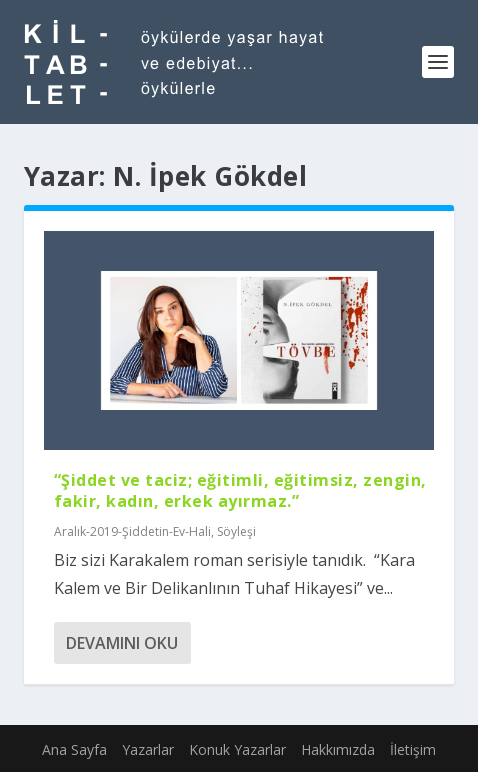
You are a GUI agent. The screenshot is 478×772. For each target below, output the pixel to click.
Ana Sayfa (74, 749)
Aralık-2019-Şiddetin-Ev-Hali (132, 531)
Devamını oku (122, 643)
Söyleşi (236, 531)
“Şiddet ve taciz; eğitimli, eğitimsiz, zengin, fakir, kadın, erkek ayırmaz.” (240, 490)
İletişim (413, 749)
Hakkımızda (338, 749)
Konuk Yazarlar (237, 749)
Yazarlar (148, 749)
